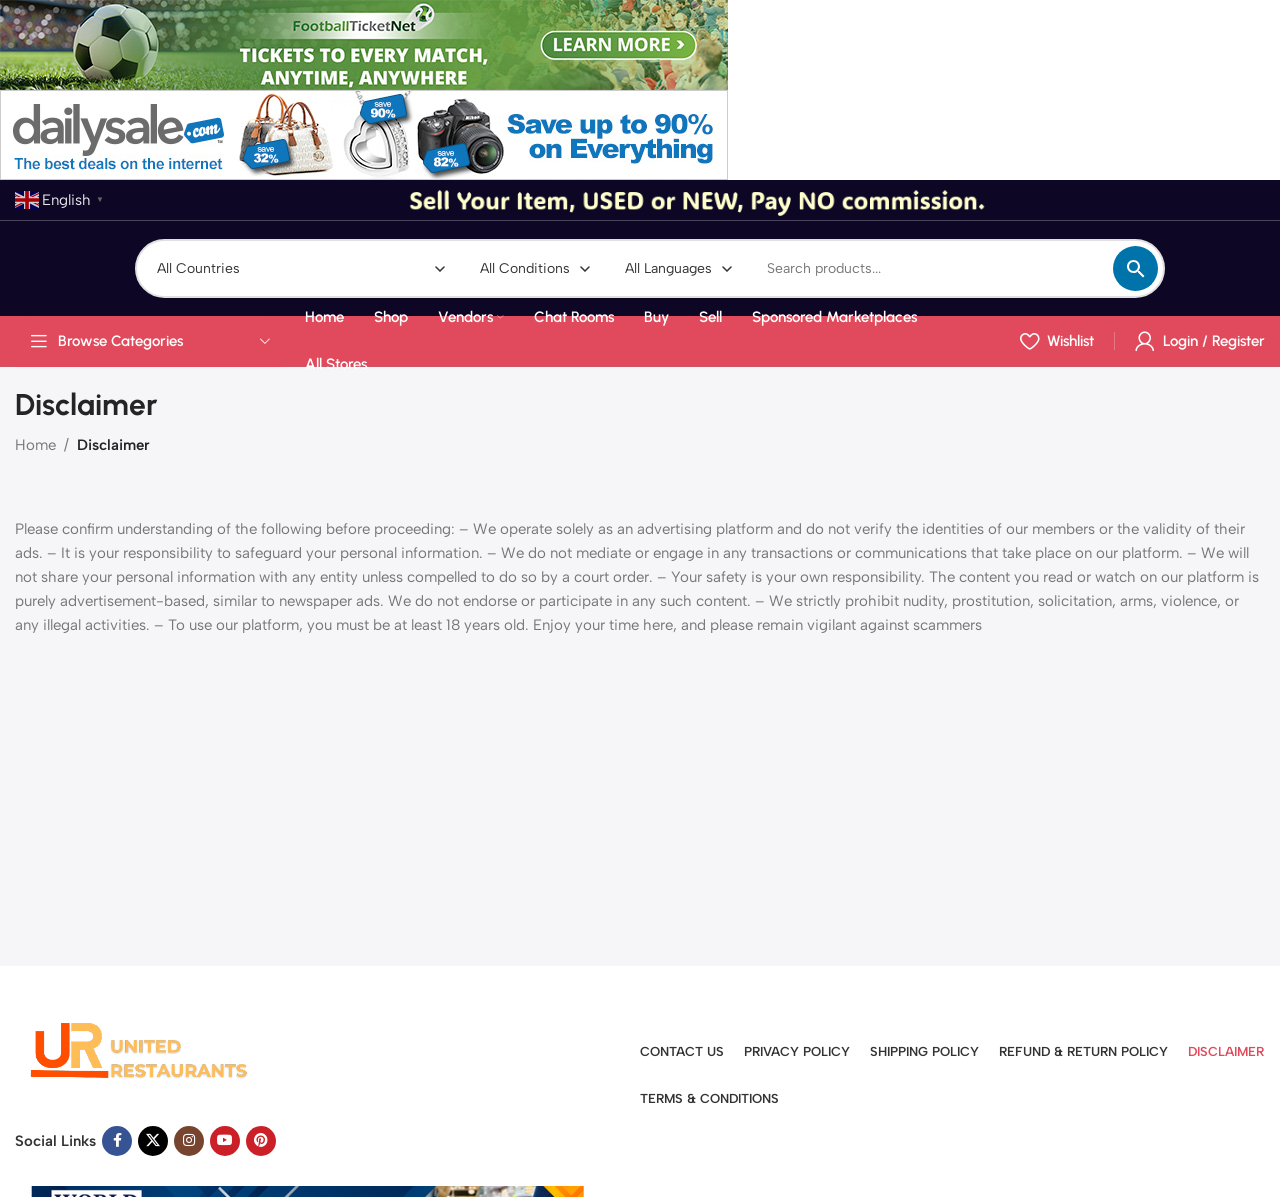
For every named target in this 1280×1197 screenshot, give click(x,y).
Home (35, 445)
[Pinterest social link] (261, 1141)
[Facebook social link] (117, 1141)
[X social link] (153, 1141)
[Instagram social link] (189, 1141)
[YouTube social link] (225, 1141)
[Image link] (140, 1049)
